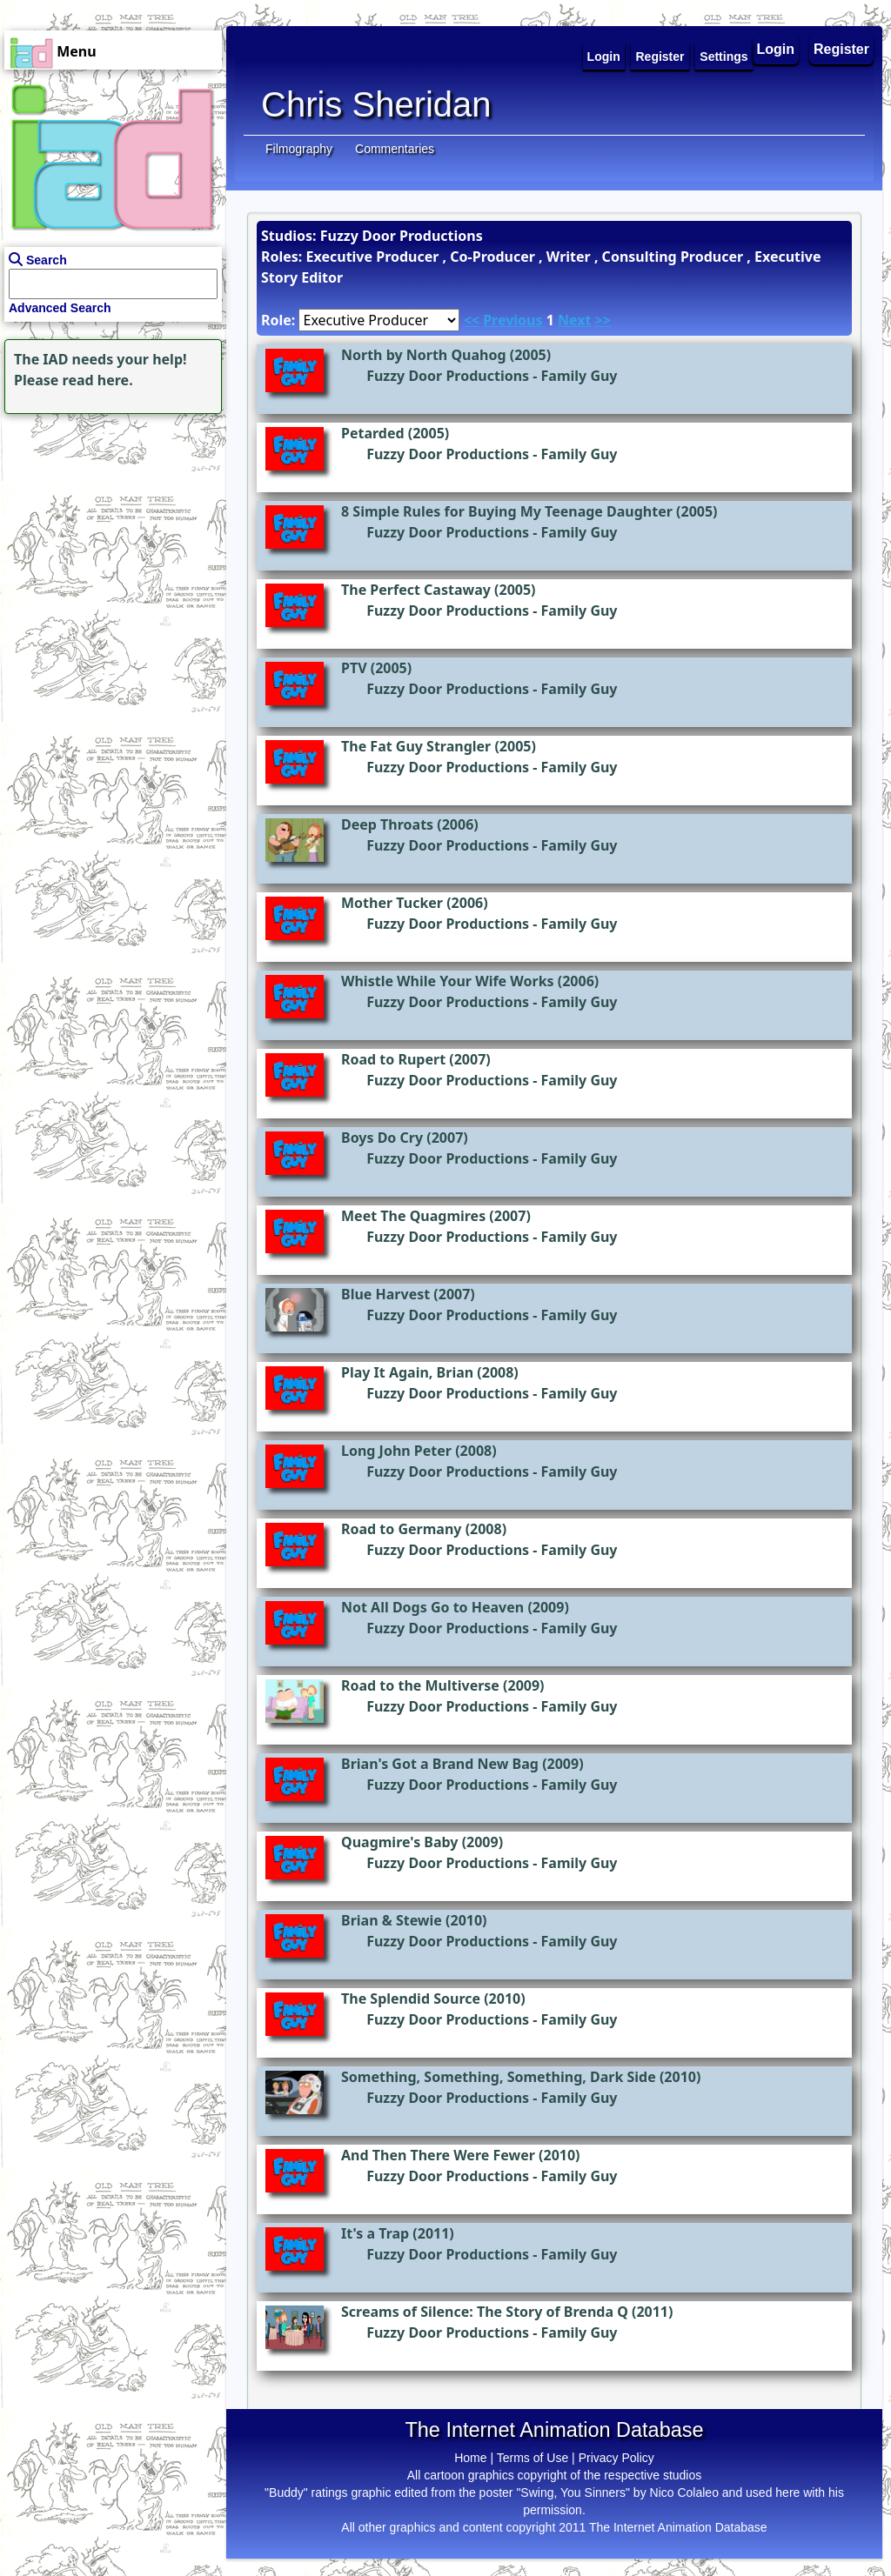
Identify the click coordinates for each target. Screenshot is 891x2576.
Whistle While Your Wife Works (447, 981)
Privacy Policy (616, 2458)
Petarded (373, 433)
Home (470, 2458)
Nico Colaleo (684, 2492)
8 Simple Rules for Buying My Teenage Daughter (507, 511)
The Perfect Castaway (416, 589)
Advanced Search (60, 308)
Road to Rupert (393, 1059)
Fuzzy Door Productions (447, 375)
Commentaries (394, 149)
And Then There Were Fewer (438, 2155)
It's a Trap (375, 2233)
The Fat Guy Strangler (416, 746)
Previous (512, 320)
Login (776, 49)
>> (603, 320)
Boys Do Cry (382, 1137)
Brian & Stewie (391, 1920)
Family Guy (579, 375)
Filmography (298, 149)
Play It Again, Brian (407, 1372)
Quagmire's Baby (399, 1842)
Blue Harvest (385, 1294)
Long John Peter (396, 1450)
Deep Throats (387, 824)
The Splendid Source (410, 1998)
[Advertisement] (109, 527)
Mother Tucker (392, 902)
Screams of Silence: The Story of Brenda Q (484, 2311)
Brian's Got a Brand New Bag (440, 1763)
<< (471, 320)
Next (574, 320)
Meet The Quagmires (413, 1215)
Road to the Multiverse (420, 1685)
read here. (98, 380)
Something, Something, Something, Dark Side (498, 2076)
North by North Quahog (423, 354)
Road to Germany (401, 1528)
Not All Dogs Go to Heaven (432, 1607)
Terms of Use (532, 2458)
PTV (354, 667)
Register (841, 49)
